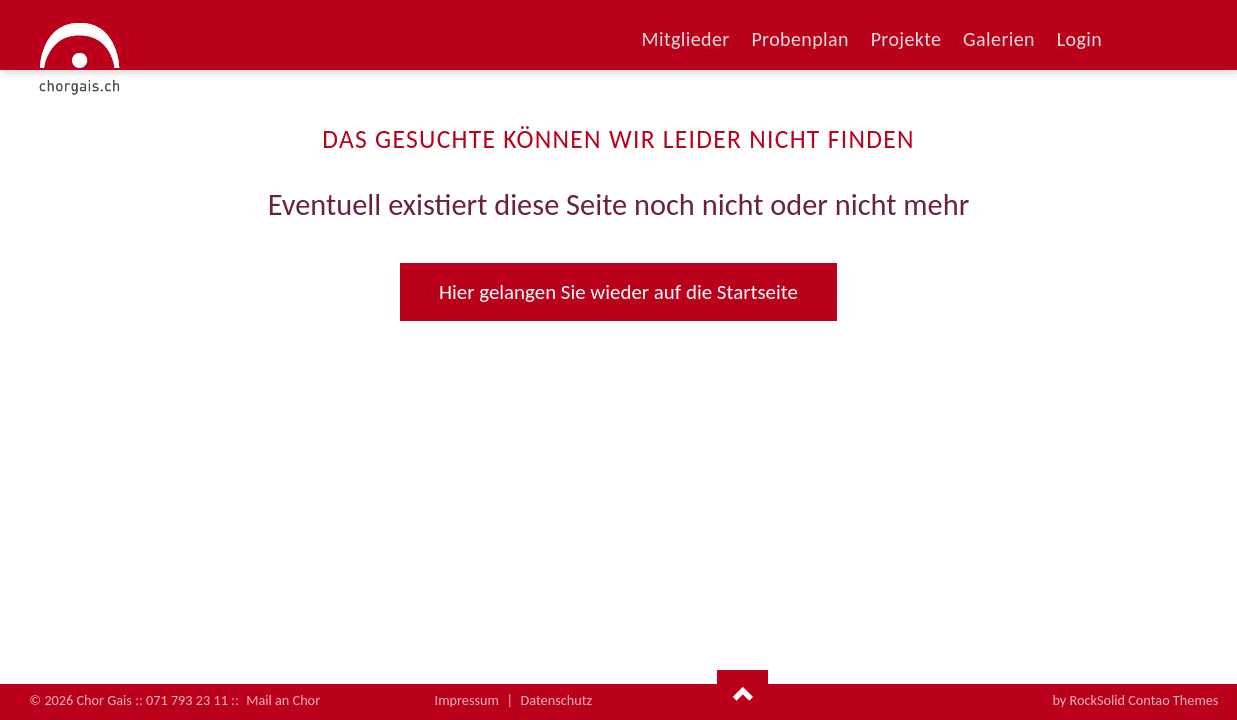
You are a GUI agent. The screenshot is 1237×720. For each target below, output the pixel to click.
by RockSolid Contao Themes (1135, 700)
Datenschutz (557, 700)
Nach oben (742, 695)
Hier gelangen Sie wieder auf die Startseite (618, 292)
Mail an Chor (283, 700)
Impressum (467, 700)
